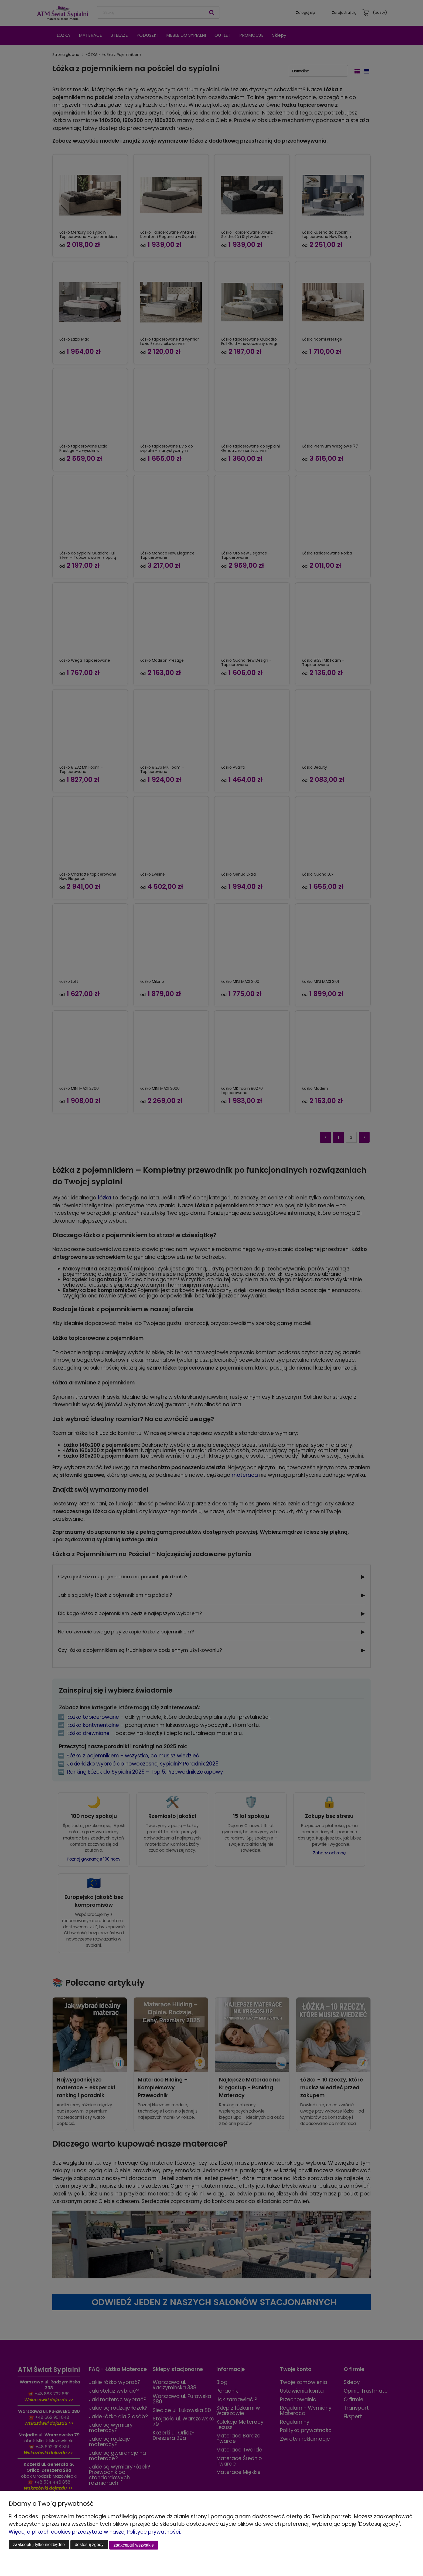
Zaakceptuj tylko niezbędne (39, 2545)
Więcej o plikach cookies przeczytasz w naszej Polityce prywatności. (95, 2532)
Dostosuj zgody (89, 2545)
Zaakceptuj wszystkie (134, 2545)
